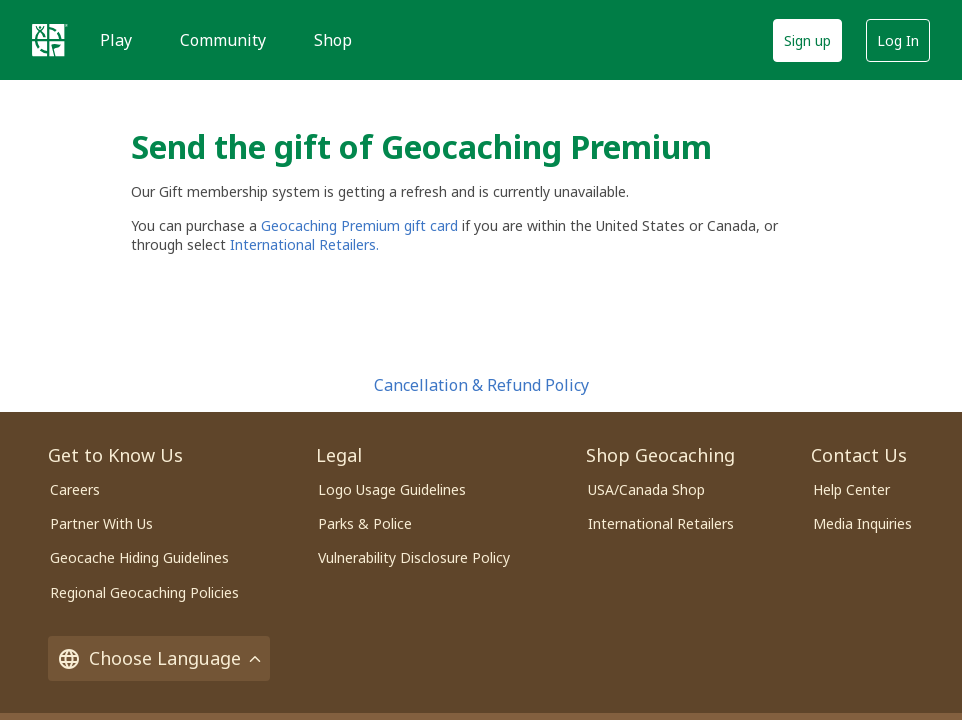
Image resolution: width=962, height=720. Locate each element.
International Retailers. (304, 244)
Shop (333, 40)
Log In (898, 40)
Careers (75, 489)
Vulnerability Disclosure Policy (414, 557)
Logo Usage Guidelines (392, 489)
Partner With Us (101, 523)
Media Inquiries (862, 523)
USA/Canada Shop (646, 489)
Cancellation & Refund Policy (481, 385)
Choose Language (159, 658)
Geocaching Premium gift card (361, 225)
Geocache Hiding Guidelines (139, 557)
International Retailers (661, 523)
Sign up (807, 40)
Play (116, 40)
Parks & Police (365, 523)
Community (223, 40)
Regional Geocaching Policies (144, 592)
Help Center (851, 489)
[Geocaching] (50, 40)
